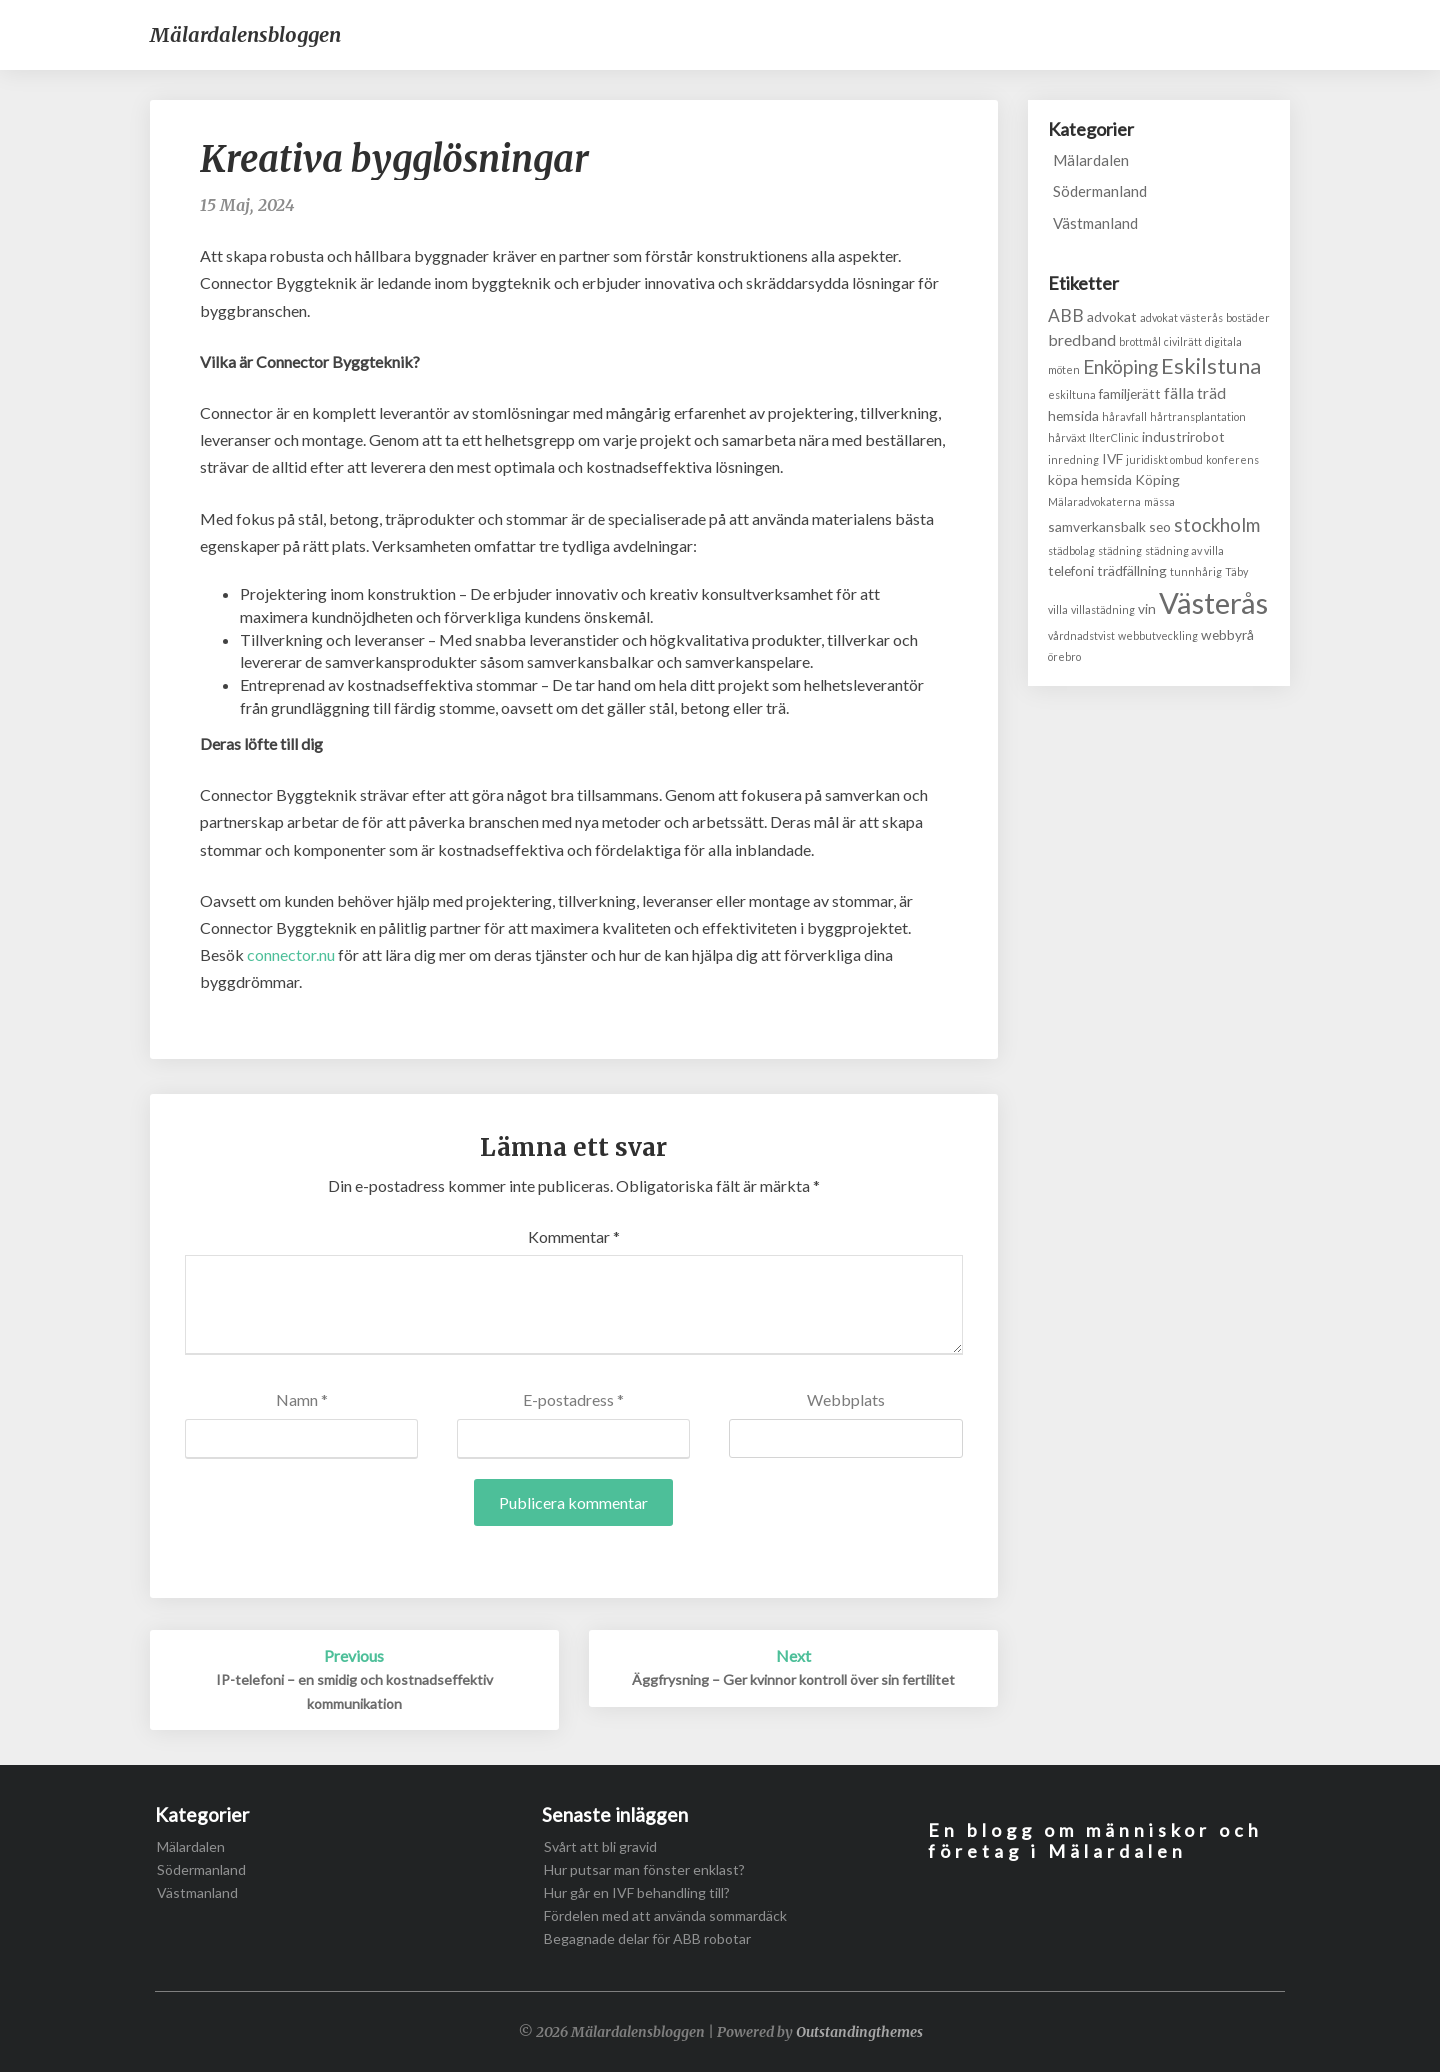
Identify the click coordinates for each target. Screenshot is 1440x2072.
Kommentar (574, 1236)
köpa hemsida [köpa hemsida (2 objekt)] (1090, 479)
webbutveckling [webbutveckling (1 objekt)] (1158, 635)
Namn (302, 1399)
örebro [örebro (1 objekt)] (1064, 656)
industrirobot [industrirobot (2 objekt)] (1183, 436)
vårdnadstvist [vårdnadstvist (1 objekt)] (1081, 635)
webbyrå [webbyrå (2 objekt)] (1227, 634)
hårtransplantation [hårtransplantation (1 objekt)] (1198, 416)
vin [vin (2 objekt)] (1147, 608)
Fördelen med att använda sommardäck (665, 1915)
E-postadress (573, 1399)
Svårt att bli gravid (600, 1846)
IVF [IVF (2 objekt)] (1112, 458)
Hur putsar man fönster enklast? (644, 1869)
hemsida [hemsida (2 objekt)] (1073, 415)
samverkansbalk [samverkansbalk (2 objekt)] (1097, 526)
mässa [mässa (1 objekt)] (1159, 501)
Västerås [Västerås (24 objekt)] (1213, 602)
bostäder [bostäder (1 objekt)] (1248, 317)
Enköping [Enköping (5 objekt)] (1120, 366)
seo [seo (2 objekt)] (1160, 526)
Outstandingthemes (859, 2032)
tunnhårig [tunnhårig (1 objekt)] (1196, 571)
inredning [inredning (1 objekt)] (1073, 459)
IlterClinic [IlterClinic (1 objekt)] (1114, 437)
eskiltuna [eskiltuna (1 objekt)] (1072, 394)
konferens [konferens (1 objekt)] (1232, 459)
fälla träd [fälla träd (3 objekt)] (1195, 392)
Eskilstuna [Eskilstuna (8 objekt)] (1211, 366)
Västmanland (1095, 223)
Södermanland (1100, 191)
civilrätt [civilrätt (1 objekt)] (1183, 341)
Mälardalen (1091, 160)
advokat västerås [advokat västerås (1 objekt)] (1181, 317)
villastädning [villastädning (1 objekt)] (1103, 609)
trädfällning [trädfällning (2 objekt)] (1132, 570)
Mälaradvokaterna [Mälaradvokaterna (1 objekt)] (1094, 501)
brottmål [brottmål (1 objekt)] (1140, 341)
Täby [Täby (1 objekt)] (1236, 571)
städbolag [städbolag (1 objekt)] (1071, 550)
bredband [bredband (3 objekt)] (1082, 339)
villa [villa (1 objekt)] (1058, 609)
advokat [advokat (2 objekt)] (1112, 316)
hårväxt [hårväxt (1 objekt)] (1067, 437)
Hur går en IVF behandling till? (637, 1892)
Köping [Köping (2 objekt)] (1157, 479)
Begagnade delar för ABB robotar (647, 1938)
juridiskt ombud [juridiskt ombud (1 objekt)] (1164, 459)
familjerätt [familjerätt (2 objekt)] (1130, 393)
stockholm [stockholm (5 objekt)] (1217, 524)
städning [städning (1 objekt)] (1120, 550)
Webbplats (846, 1399)
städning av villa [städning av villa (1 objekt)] (1184, 550)
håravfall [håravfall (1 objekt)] (1124, 416)
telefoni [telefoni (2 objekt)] (1071, 570)
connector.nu (291, 954)
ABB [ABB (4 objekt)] (1066, 315)
